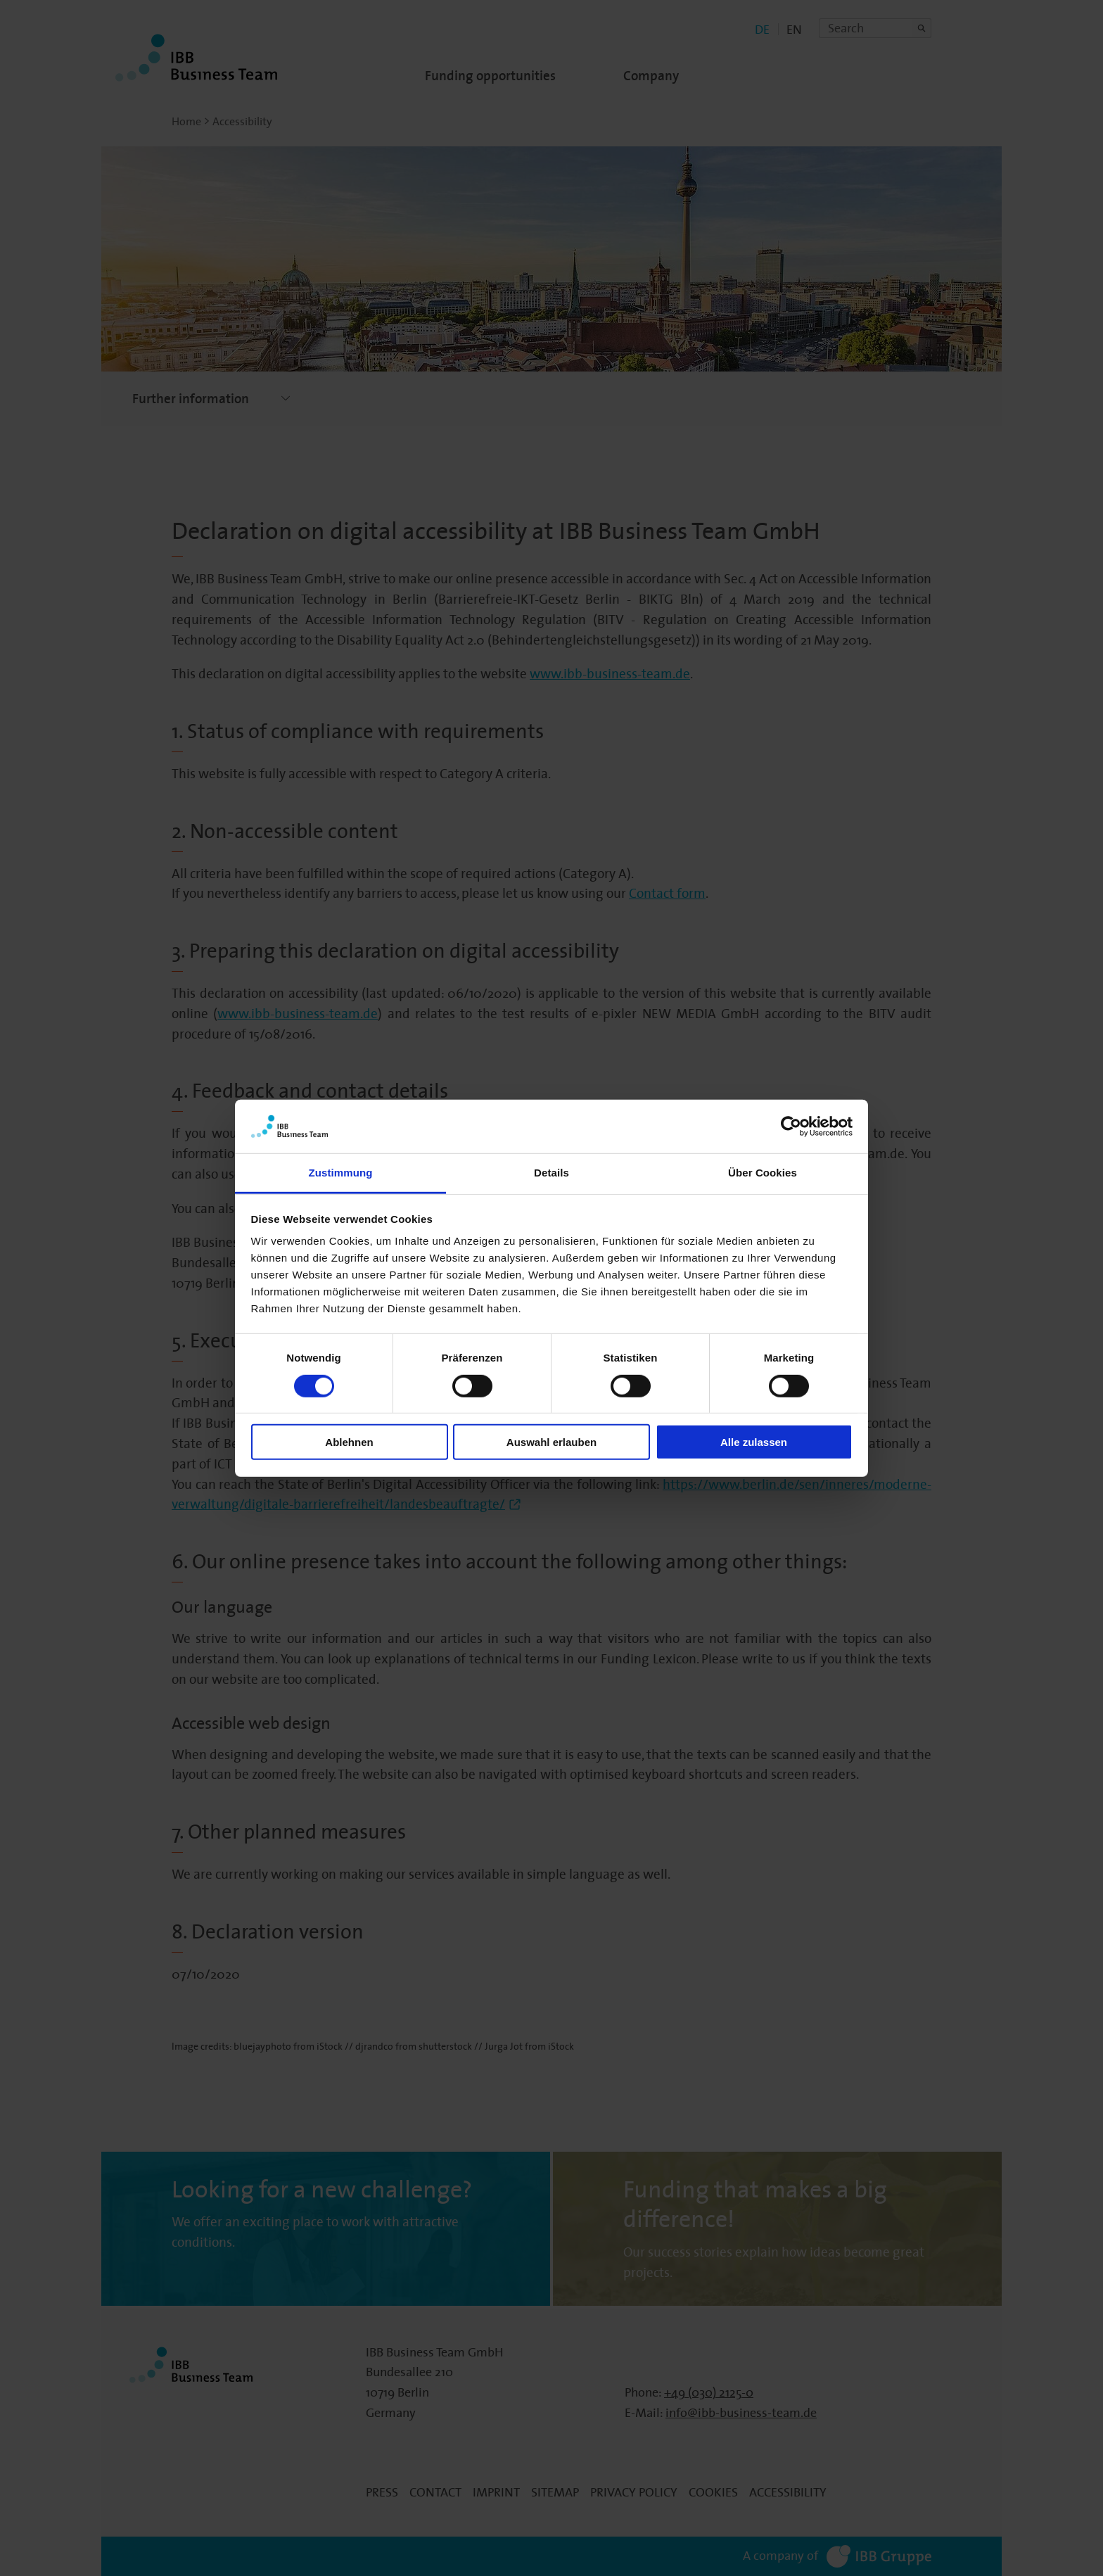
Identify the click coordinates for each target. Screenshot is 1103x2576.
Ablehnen (349, 1442)
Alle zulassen (753, 1442)
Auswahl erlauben (551, 1442)
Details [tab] (551, 1173)
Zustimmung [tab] (341, 1173)
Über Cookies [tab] (762, 1173)
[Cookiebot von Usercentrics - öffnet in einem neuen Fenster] (791, 1126)
